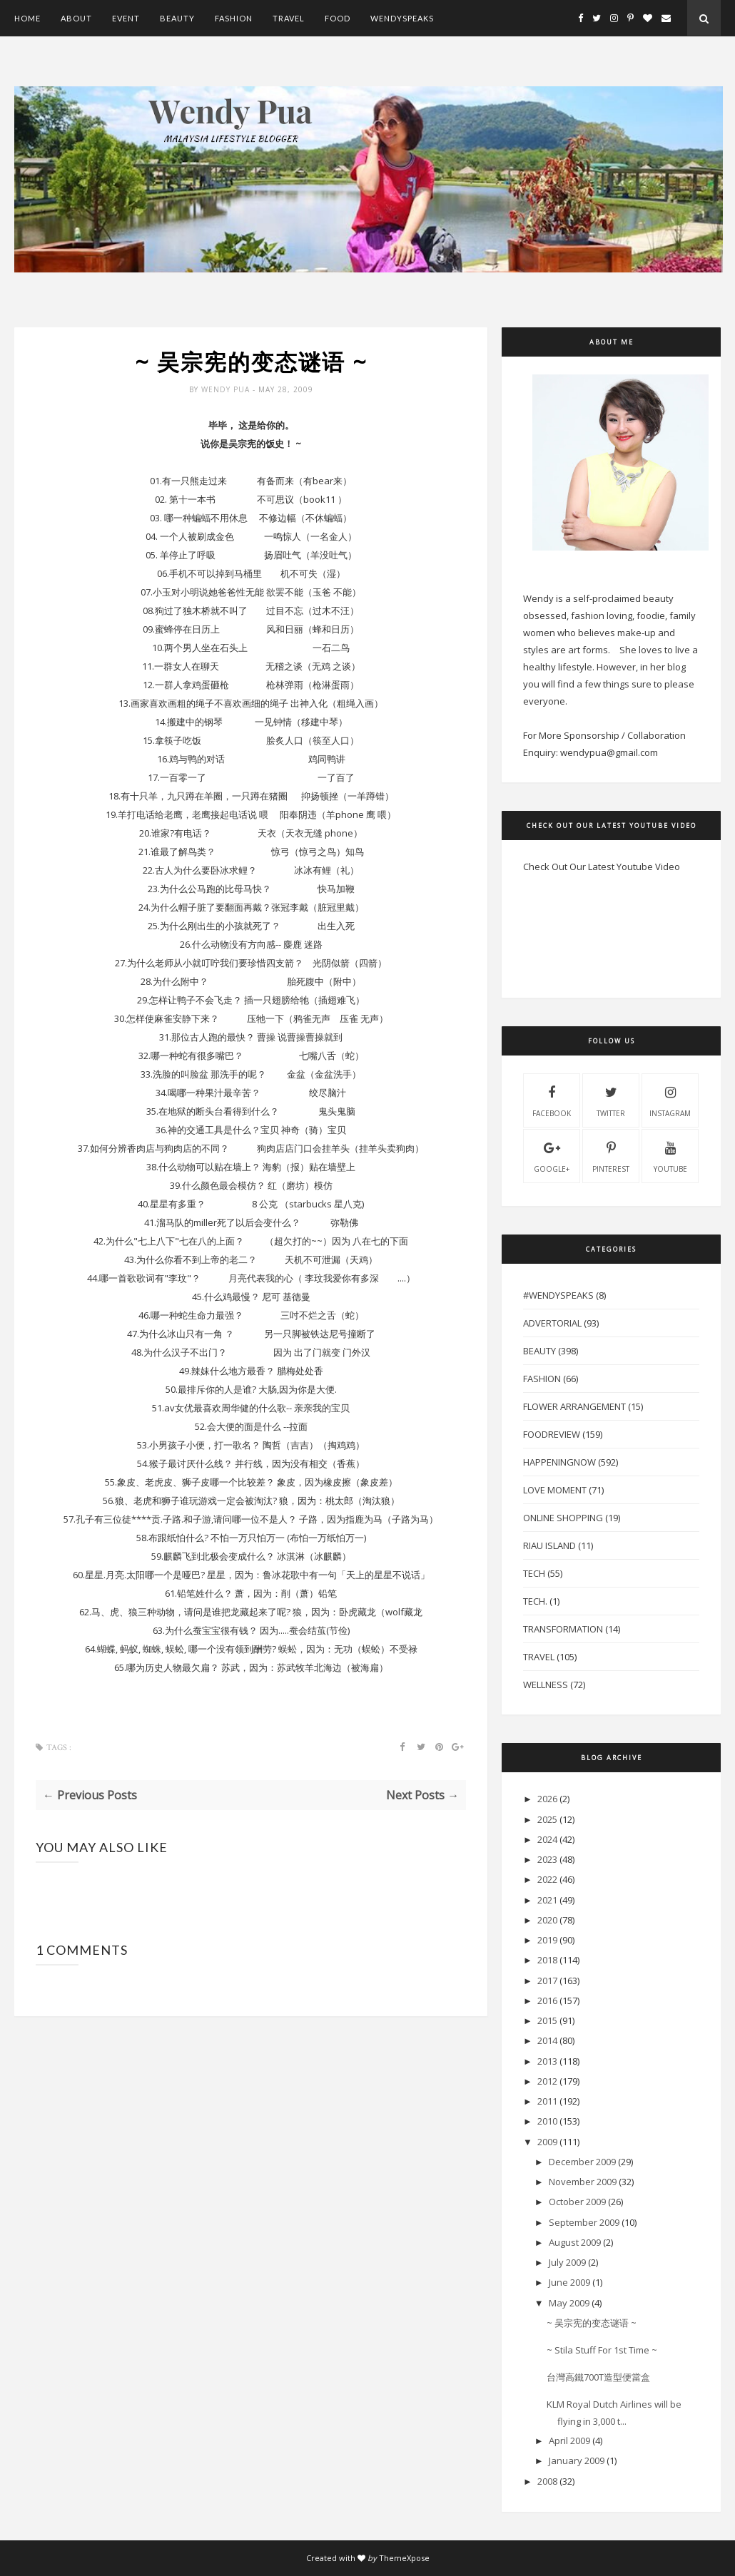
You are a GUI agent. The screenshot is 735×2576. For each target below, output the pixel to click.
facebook (551, 1099)
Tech (534, 1573)
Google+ (551, 1155)
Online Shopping (563, 1517)
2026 (547, 1798)
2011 (547, 2101)
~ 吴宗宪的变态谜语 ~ (592, 2322)
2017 (547, 1980)
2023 (547, 1859)
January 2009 (576, 2460)
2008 (547, 2481)
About (76, 18)
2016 (547, 2000)
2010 (547, 2121)
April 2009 (569, 2440)
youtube (670, 1155)
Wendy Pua (227, 390)
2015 (547, 2020)
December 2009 (582, 2161)
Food (337, 18)
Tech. (535, 1601)
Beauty (177, 18)
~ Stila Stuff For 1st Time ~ (602, 2350)
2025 (547, 1819)
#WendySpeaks (558, 1295)
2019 (547, 1939)
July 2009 (567, 2262)
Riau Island (549, 1545)
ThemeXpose (404, 2557)
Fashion (234, 18)
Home (27, 18)
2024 (547, 1839)
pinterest (610, 1155)
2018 (547, 1959)
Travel (289, 18)
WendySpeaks (402, 18)
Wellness (545, 1684)
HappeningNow (559, 1462)
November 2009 (583, 2181)
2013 (547, 2061)
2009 (547, 2141)
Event (126, 18)
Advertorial (552, 1323)
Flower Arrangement (574, 1406)
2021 (547, 1899)
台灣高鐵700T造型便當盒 (598, 2377)
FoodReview (551, 1434)
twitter (611, 1099)
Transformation (563, 1628)
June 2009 (569, 2282)
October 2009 (577, 2201)
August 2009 (575, 2242)
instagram (670, 1099)
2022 (547, 1879)
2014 (547, 2040)
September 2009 (584, 2222)
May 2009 (569, 2302)
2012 (547, 2081)
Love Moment (555, 1489)
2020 (547, 1919)
